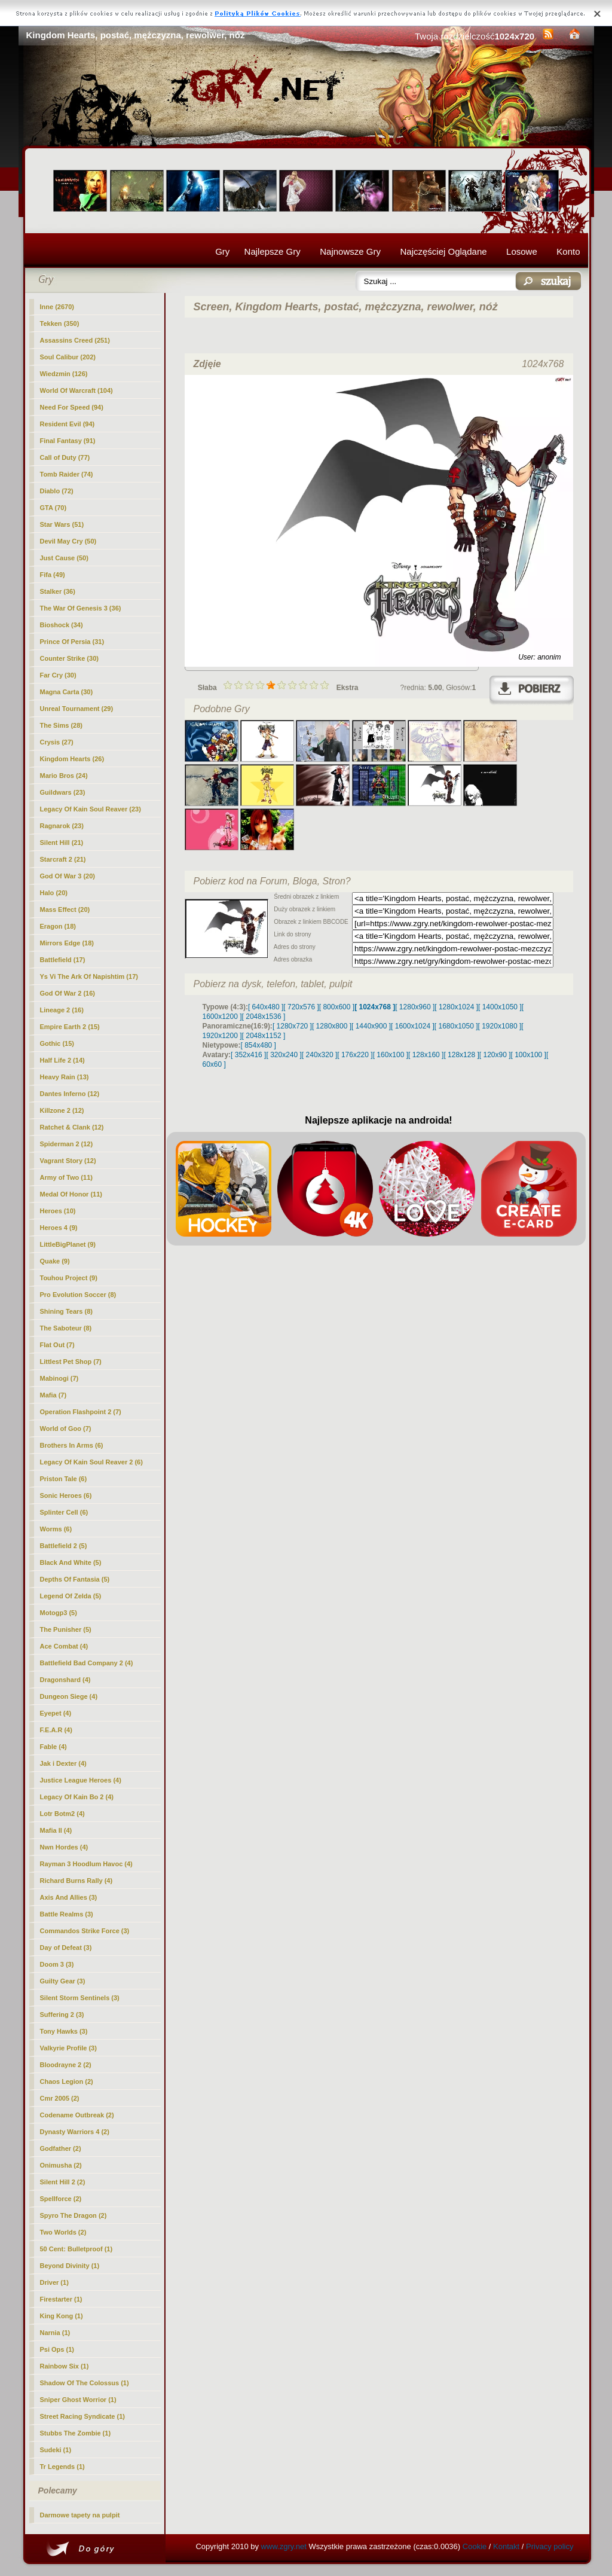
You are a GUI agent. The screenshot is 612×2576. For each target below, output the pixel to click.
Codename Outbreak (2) (77, 2115)
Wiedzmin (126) (64, 373)
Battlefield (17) (62, 959)
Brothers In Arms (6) (71, 1445)
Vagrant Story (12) (68, 1160)
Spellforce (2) (61, 2198)
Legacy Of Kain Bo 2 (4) (77, 1796)
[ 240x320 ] (319, 1055)
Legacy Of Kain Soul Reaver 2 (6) (91, 1462)
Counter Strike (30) (69, 658)
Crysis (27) (57, 742)
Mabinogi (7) (59, 1378)
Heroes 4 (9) (59, 1227)
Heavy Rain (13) (64, 1077)
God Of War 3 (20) (68, 876)
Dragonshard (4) (65, 1679)
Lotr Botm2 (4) (62, 1813)
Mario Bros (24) (64, 775)
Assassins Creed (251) (75, 340)
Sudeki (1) (56, 2449)
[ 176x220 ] (354, 1055)
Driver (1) (54, 2282)
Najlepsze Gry (272, 251)
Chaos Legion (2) (66, 2081)
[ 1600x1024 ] (412, 1026)
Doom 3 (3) (57, 1964)
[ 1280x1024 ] (456, 1007)
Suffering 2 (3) (62, 2014)
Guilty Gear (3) (62, 1981)
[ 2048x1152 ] (264, 1035)
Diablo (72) (57, 491)
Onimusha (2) (61, 2165)
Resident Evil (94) (67, 424)
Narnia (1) (55, 2332)
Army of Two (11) (66, 1177)
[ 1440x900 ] (371, 1026)
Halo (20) (54, 892)
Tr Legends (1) (62, 2466)
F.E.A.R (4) (56, 1729)
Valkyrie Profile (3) (68, 2048)
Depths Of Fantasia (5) (75, 1579)
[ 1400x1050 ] (500, 1007)
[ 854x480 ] (258, 1045)
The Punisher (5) (65, 1629)
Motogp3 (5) (58, 1612)
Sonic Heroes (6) (66, 1495)
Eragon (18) (58, 926)
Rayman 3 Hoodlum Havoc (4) (86, 1863)
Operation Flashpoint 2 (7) (80, 1411)
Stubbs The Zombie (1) (75, 2433)
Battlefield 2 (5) (63, 1545)
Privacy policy (549, 2546)
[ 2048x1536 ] (264, 1016)
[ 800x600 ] (336, 1007)
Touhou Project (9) (68, 1277)
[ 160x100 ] (390, 1055)
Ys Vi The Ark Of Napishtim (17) (89, 976)
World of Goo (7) (65, 1428)
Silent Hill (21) (62, 842)
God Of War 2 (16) (68, 993)
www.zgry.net (284, 2546)
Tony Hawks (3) (64, 2031)
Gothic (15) (57, 1043)
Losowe (521, 251)
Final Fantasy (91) (68, 440)
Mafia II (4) (56, 1830)
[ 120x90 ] (495, 1055)
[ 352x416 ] (248, 1055)
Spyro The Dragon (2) (73, 2215)
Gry (222, 251)
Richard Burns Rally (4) (76, 1880)
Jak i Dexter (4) (63, 1763)
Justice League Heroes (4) (80, 1780)
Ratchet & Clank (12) (72, 1127)
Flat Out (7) (57, 1344)
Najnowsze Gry (350, 251)
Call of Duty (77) (65, 457)
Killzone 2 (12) (62, 1110)
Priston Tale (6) (63, 1478)
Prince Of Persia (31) (72, 641)
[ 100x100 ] (528, 1055)
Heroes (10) (58, 1210)
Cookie (474, 2546)
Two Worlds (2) (63, 2232)
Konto (568, 251)
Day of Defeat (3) (66, 1947)
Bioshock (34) (61, 624)
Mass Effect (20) (65, 909)
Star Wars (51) (62, 524)
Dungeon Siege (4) (69, 1696)
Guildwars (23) (62, 792)
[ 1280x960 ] (414, 1007)
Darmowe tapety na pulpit (80, 2515)
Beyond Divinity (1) (70, 2265)
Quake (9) (55, 1261)
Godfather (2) (60, 2148)
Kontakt (506, 2546)
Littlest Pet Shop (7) (71, 1361)
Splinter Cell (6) (64, 1512)
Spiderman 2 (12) (66, 1143)
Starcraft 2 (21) (63, 859)
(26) (72, 758)
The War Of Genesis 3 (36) (80, 608)
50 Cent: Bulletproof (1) (76, 2249)
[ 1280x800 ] (331, 1026)
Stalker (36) (57, 591)
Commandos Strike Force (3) (85, 1930)
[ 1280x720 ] (292, 1026)
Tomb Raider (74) (66, 474)
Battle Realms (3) (66, 1914)
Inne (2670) (57, 306)
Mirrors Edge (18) (67, 943)
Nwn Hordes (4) (64, 1847)
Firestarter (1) (61, 2299)
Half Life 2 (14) (62, 1060)
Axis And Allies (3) (68, 1897)
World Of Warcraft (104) (76, 390)
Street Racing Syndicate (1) (82, 2416)
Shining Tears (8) (66, 1311)
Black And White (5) (71, 1562)
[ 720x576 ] (301, 1007)
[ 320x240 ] (283, 1055)
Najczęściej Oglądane (443, 251)
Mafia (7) (53, 1395)
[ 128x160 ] (425, 1055)
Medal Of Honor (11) (71, 1194)
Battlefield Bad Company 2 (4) (86, 1663)
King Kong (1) (61, 2315)
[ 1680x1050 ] (456, 1026)
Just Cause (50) (64, 557)
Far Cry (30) (58, 675)
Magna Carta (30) (66, 691)
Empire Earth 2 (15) (70, 1026)
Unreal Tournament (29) (77, 708)
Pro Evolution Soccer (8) (78, 1294)
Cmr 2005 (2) (59, 2098)
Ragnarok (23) (62, 825)
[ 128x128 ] (461, 1055)
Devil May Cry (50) (68, 541)
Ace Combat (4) (64, 1646)
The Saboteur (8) (66, 1328)
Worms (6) (56, 1529)
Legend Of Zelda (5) (71, 1596)
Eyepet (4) (56, 1713)
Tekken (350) (59, 323)
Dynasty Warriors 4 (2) (74, 2131)
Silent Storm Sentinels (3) (80, 1997)
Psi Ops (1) (57, 2349)
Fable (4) (53, 1746)
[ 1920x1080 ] (500, 1026)
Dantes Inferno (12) (70, 1093)
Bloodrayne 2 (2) (65, 2064)
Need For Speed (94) (71, 407)
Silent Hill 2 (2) (62, 2182)
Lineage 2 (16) (62, 1010)
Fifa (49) (52, 574)
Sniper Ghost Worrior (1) (78, 2399)
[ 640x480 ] (265, 1007)
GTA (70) (53, 507)
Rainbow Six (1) (64, 2366)
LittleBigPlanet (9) (68, 1244)
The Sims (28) (61, 725)
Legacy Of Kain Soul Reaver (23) (90, 809)
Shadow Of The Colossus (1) (84, 2382)
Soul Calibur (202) (68, 357)
